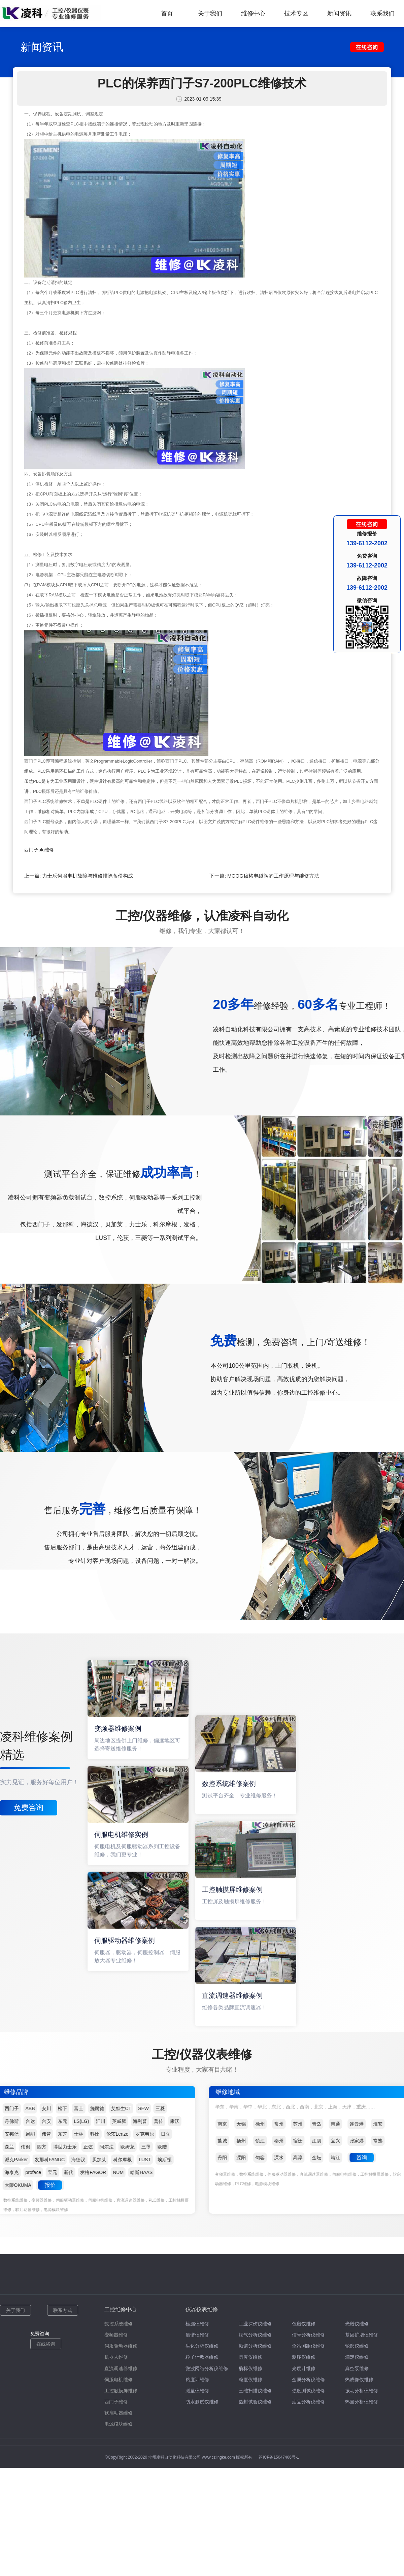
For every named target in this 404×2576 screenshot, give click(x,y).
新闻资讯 (339, 13)
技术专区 (296, 13)
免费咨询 (28, 1807)
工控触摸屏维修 (120, 2390)
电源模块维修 (118, 2424)
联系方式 (62, 2310)
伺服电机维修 (118, 2379)
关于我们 (210, 13)
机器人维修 (116, 2357)
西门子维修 (116, 2401)
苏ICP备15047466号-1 (279, 2457)
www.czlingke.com (218, 2457)
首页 (167, 13)
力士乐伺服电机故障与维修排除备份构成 (87, 876)
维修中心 (253, 13)
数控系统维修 (118, 2323)
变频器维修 (116, 2335)
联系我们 (382, 13)
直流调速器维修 (120, 2368)
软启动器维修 (118, 2413)
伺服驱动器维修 (120, 2346)
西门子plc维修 (39, 849)
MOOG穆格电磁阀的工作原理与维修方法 (273, 876)
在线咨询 (45, 2344)
